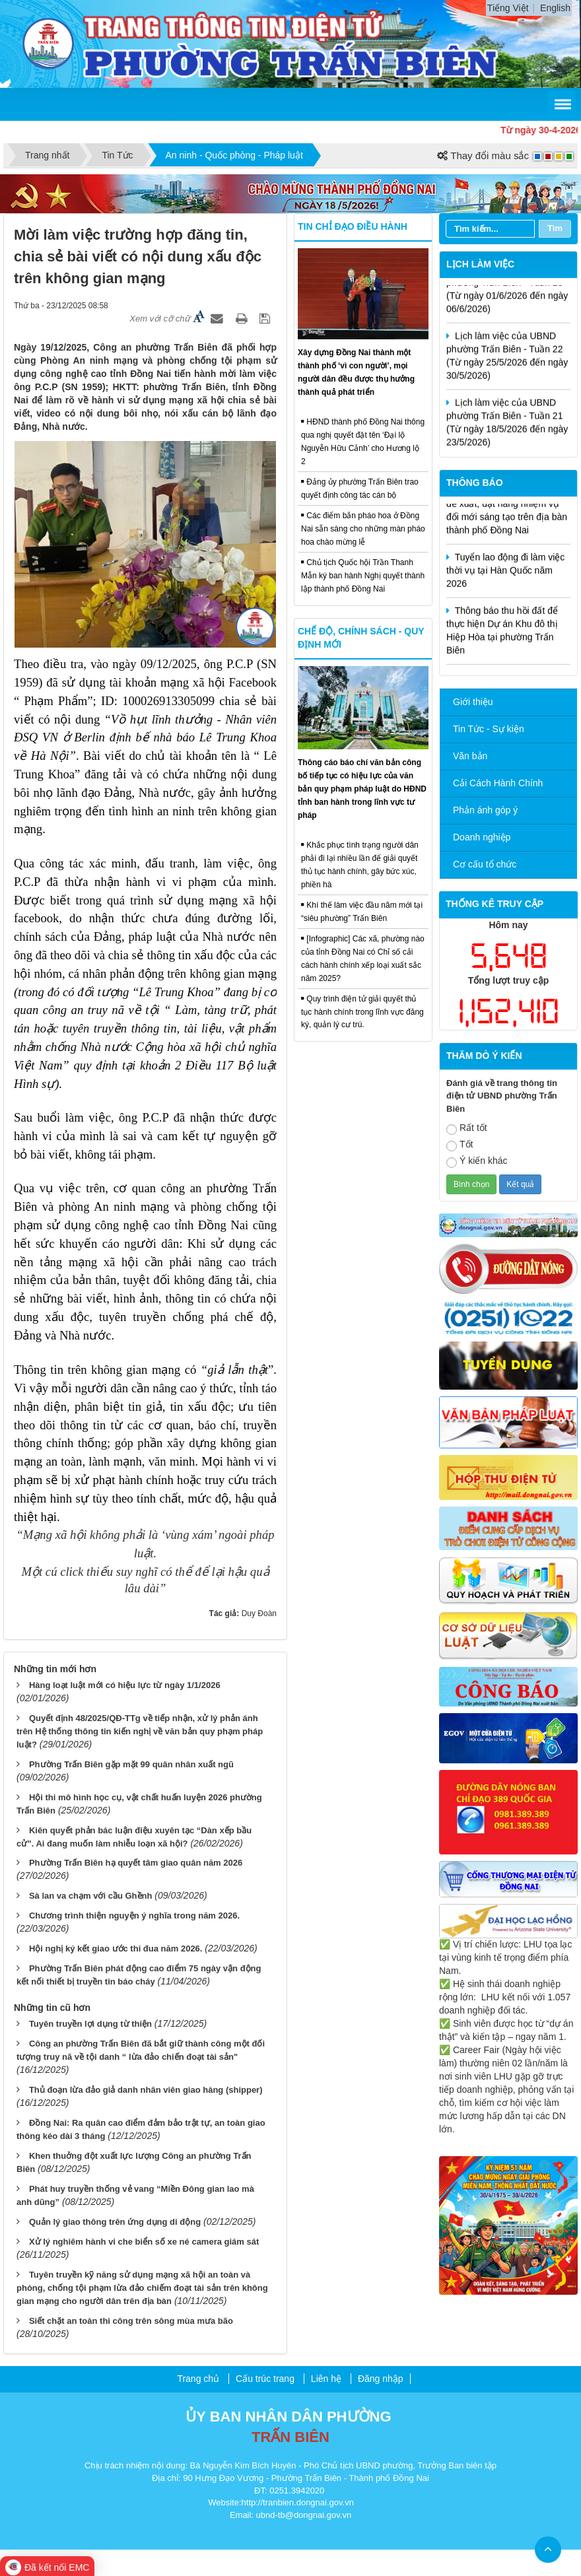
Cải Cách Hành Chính (498, 783)
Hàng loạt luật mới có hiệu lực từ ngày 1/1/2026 (125, 1685)
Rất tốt (466, 1128)
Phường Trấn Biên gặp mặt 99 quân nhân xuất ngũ (131, 1764)
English (555, 8)
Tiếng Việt (508, 8)
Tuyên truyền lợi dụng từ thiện (90, 2024)
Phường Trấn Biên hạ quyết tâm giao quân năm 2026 (135, 1863)
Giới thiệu (473, 701)
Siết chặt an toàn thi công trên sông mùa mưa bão (131, 2321)
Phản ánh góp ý (485, 810)
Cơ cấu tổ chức (484, 864)
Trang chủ (198, 2378)
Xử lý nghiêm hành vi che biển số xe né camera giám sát (144, 2242)
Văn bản (470, 756)
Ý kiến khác (477, 1161)
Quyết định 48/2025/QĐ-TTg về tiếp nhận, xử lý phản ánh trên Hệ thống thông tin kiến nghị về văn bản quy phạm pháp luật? (140, 1731)
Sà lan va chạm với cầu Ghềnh (91, 1896)
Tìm (555, 228)
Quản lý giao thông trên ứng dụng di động (115, 2222)
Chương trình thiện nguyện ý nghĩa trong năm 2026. (134, 1915)
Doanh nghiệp (481, 837)
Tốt (459, 1145)
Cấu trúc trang (265, 2378)
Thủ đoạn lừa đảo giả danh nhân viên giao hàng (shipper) (146, 2090)
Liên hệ (326, 2378)
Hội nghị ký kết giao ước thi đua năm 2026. (116, 1948)
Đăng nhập (380, 2378)
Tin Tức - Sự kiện (488, 729)
